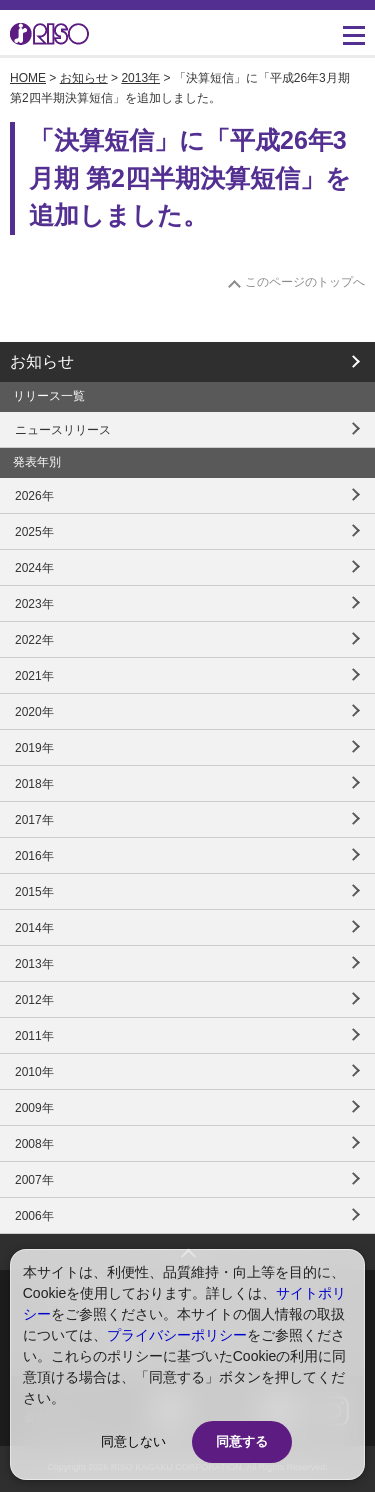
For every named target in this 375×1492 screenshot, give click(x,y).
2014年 (34, 928)
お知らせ (84, 78)
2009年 (34, 1108)
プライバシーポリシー (177, 1335)
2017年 (34, 820)
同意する (242, 1441)
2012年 (34, 1000)
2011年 (34, 1036)
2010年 (34, 1072)
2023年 (34, 604)
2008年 (34, 1144)
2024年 (34, 568)
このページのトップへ (305, 282)
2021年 (34, 676)
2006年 (34, 1216)
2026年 (34, 496)
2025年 (34, 532)
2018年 (34, 784)
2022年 (34, 640)
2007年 (34, 1180)
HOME (28, 78)
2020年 (34, 712)
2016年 (34, 856)
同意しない (133, 1441)
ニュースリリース (63, 430)
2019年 (34, 748)
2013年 (140, 78)
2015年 (34, 892)
